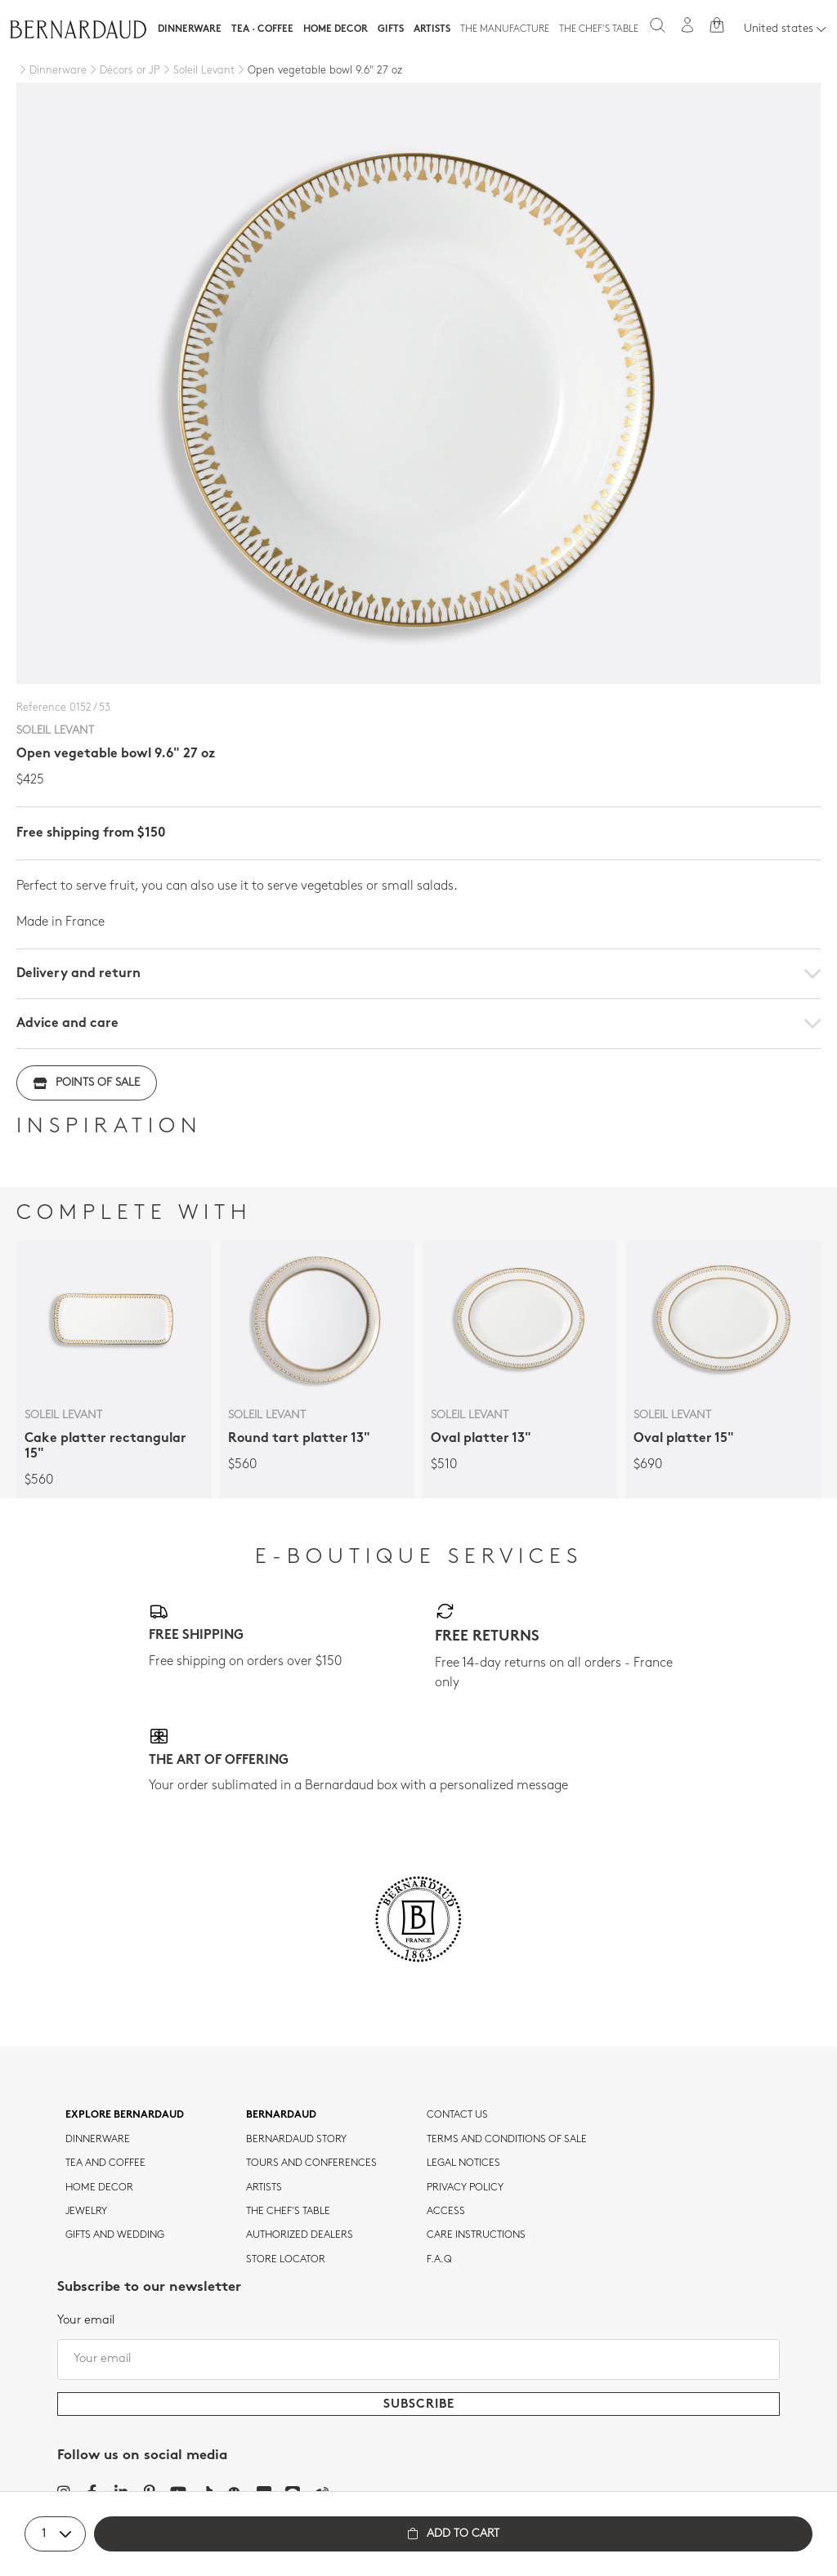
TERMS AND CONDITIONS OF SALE (507, 2140)
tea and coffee (105, 2163)
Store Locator (285, 2260)
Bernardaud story (296, 2140)
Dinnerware (190, 29)
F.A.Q (439, 2260)
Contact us (457, 2115)
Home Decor (335, 29)
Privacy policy (465, 2188)
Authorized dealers (299, 2235)
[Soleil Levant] (197, 71)
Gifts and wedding (114, 2235)
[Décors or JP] (123, 71)
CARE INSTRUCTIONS (476, 2235)
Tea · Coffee (262, 29)
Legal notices (463, 2163)
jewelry (86, 2212)
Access (446, 2212)
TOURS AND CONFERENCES (311, 2163)
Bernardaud (281, 2115)
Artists (432, 29)
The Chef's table (598, 29)
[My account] (687, 25)
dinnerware (97, 2140)
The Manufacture (504, 29)
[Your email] (418, 2359)
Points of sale (87, 1083)
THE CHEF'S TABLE (288, 2212)
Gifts (391, 29)
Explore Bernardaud (124, 2115)
